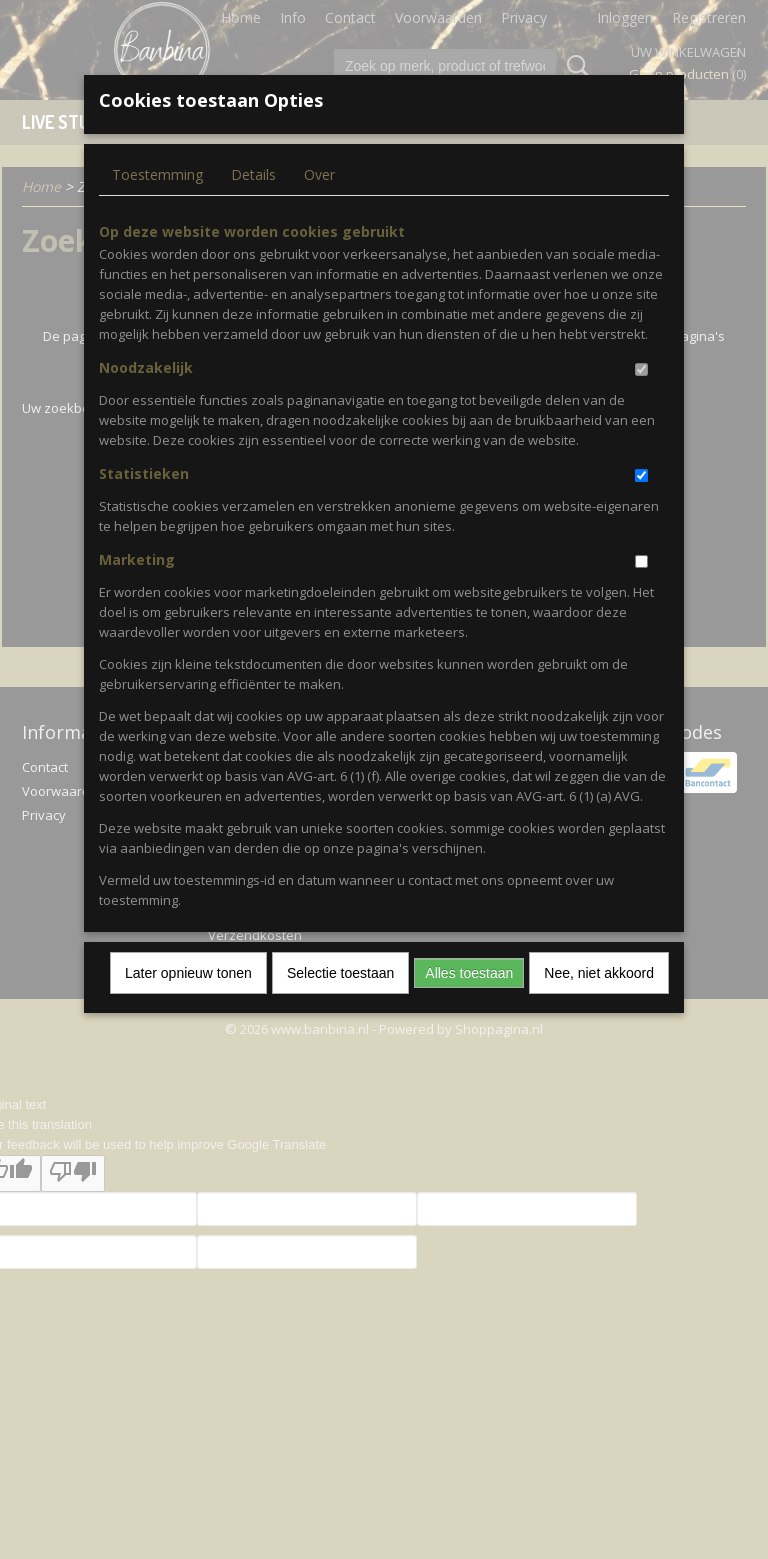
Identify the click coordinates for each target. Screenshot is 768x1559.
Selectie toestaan (340, 973)
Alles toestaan (469, 973)
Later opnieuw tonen (188, 973)
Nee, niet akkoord (599, 973)
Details (253, 174)
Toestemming (157, 174)
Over (319, 174)
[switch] (641, 369)
